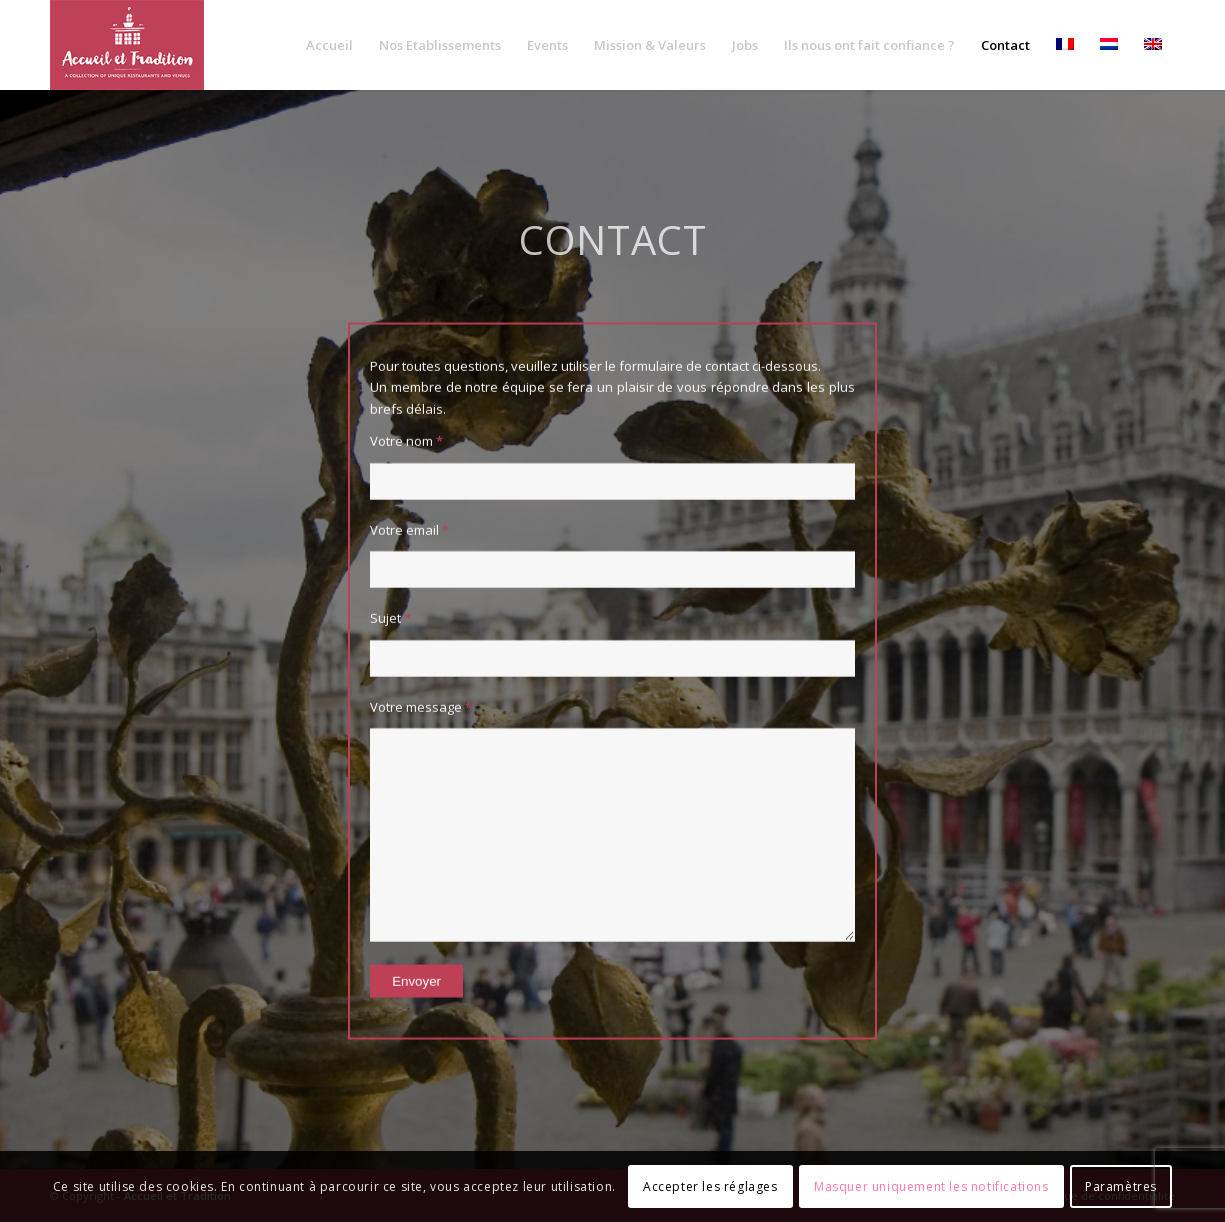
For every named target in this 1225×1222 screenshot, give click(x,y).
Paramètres (1121, 1186)
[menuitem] (329, 45)
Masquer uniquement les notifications (931, 1186)
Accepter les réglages (710, 1186)
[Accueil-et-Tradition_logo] (127, 45)
